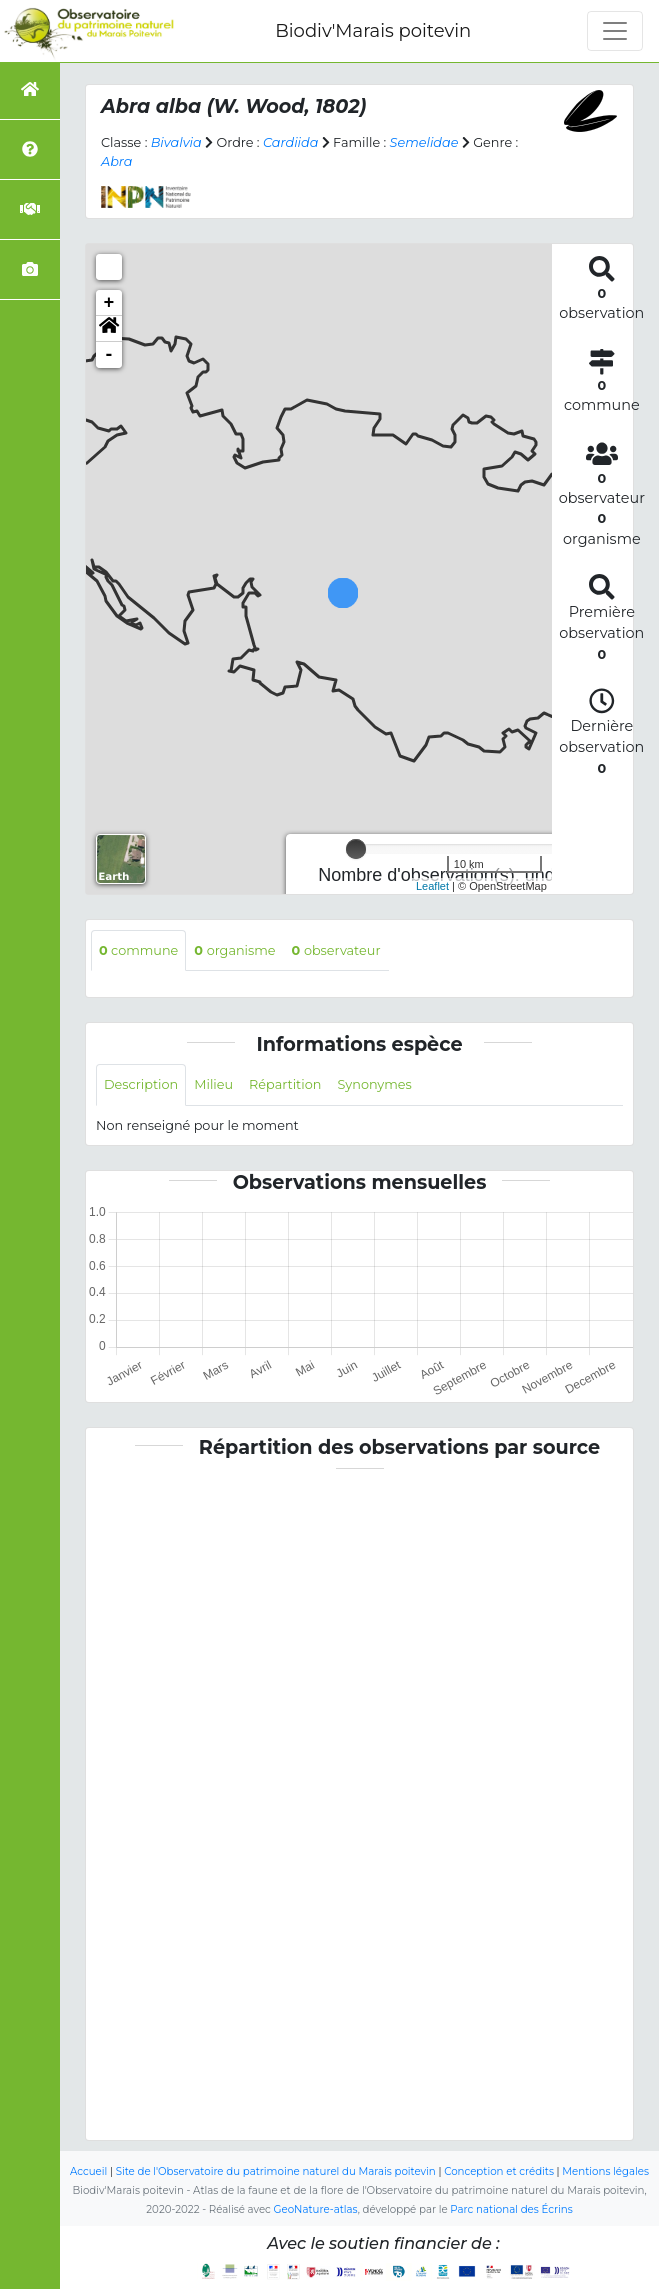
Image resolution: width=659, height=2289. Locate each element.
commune (138, 950)
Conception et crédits (499, 2171)
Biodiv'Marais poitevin (373, 31)
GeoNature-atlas (316, 2209)
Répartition (285, 1084)
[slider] (356, 849)
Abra (117, 161)
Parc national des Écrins (511, 2209)
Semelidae (424, 142)
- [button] (109, 355)
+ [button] (109, 303)
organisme (234, 950)
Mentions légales (605, 2171)
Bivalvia (176, 142)
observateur (336, 950)
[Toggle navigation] (615, 31)
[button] (109, 329)
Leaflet (432, 886)
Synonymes (374, 1084)
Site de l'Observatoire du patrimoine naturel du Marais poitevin (276, 2171)
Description (141, 1084)
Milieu (213, 1084)
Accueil (88, 2171)
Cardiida (290, 142)
